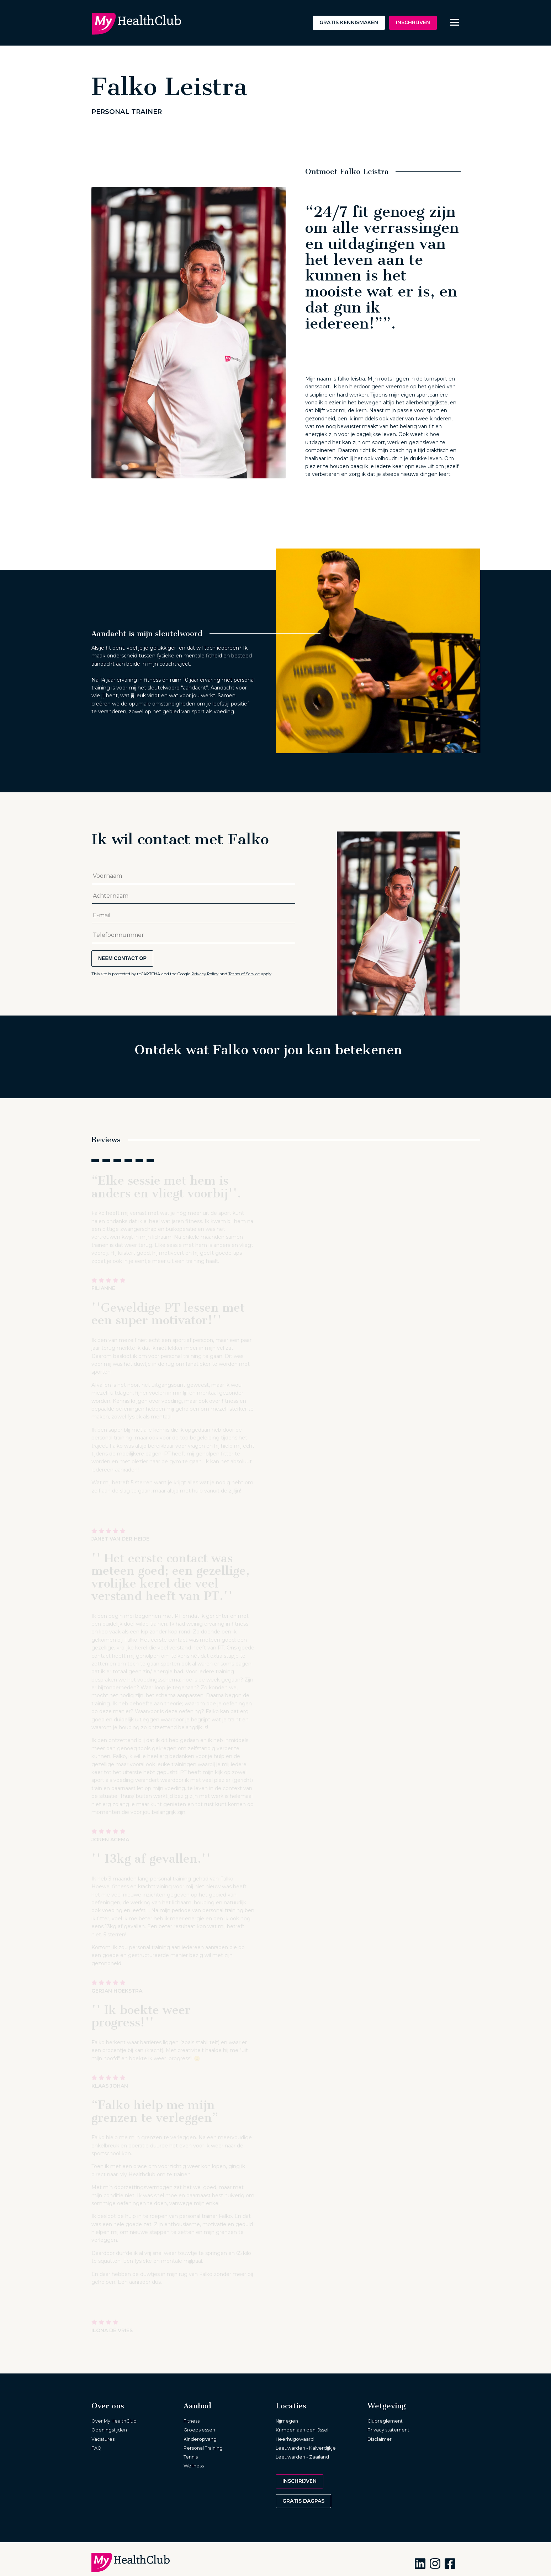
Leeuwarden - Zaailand (302, 2457)
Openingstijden (109, 2430)
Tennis (191, 2457)
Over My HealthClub (114, 2421)
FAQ (96, 2448)
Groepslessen (199, 2430)
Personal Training (203, 2448)
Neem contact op (122, 958)
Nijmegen (287, 2421)
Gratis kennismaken (348, 22)
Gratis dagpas (303, 2501)
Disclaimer (379, 2439)
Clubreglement (385, 2421)
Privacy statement (388, 2430)
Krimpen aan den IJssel (302, 2430)
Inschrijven (413, 22)
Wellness (194, 2466)
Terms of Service (244, 973)
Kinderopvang (200, 2439)
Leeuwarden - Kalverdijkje (306, 2448)
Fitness (192, 2421)
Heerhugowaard (295, 2439)
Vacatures (103, 2439)
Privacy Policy (204, 973)
